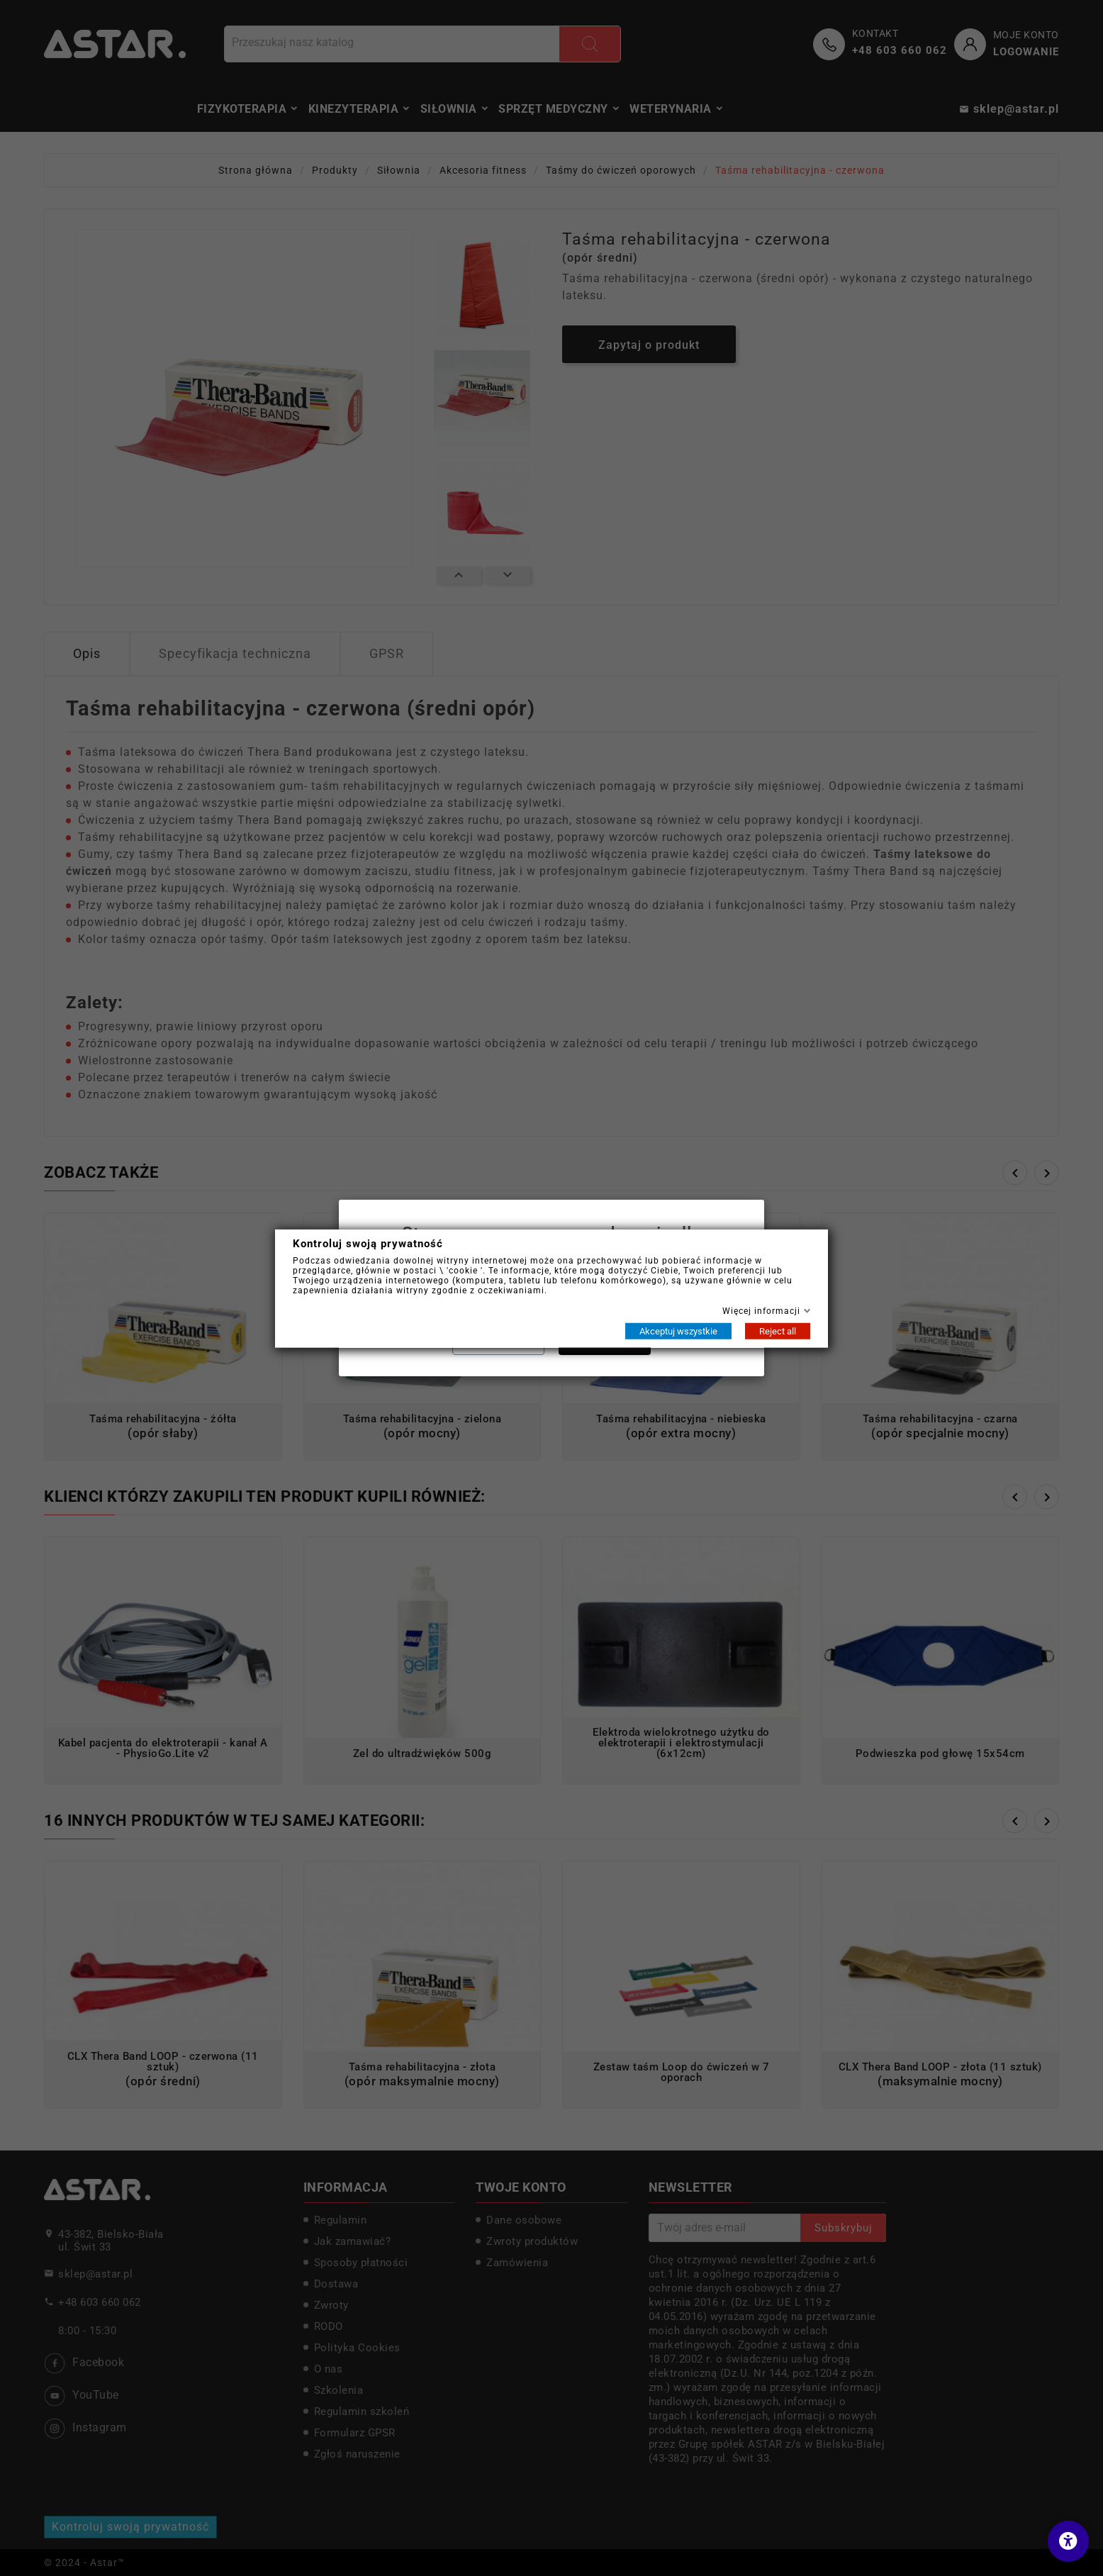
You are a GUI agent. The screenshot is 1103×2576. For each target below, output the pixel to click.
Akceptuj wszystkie (678, 1330)
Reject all (777, 1330)
